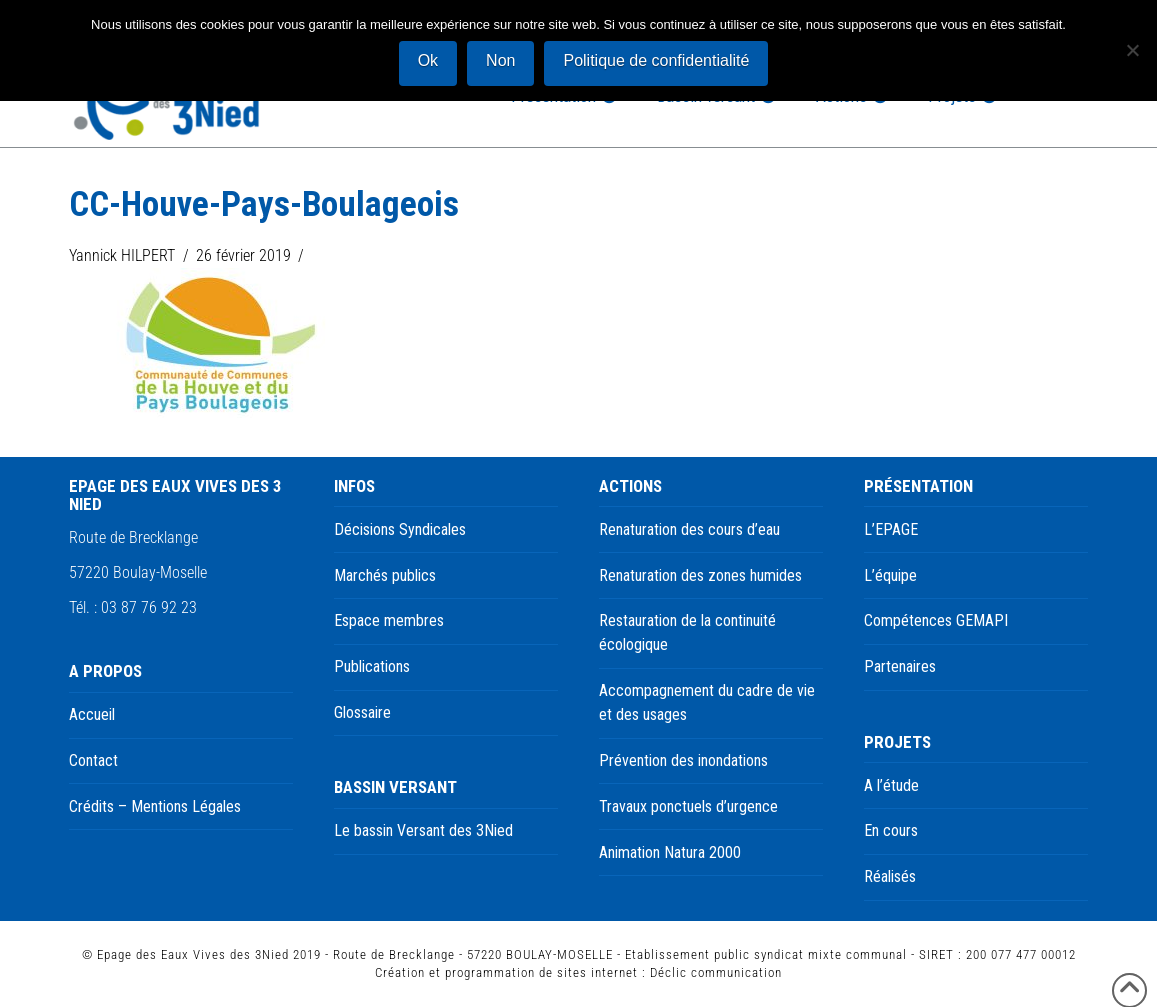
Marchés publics (385, 575)
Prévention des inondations (683, 760)
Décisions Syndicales (400, 529)
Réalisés (890, 876)
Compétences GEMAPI (936, 620)
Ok (428, 60)
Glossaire (362, 712)
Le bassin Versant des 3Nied (423, 830)
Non (500, 60)
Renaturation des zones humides (700, 575)
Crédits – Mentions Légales (155, 806)
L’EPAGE (891, 529)
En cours (891, 830)
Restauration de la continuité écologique (687, 632)
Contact (93, 760)
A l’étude (891, 785)
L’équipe (890, 575)
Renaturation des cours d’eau (689, 529)
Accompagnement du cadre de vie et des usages (707, 702)
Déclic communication (716, 972)
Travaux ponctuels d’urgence (688, 806)
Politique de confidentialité (656, 60)
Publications (372, 666)
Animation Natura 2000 (670, 852)
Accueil (92, 714)
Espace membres (389, 620)
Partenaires (900, 666)
